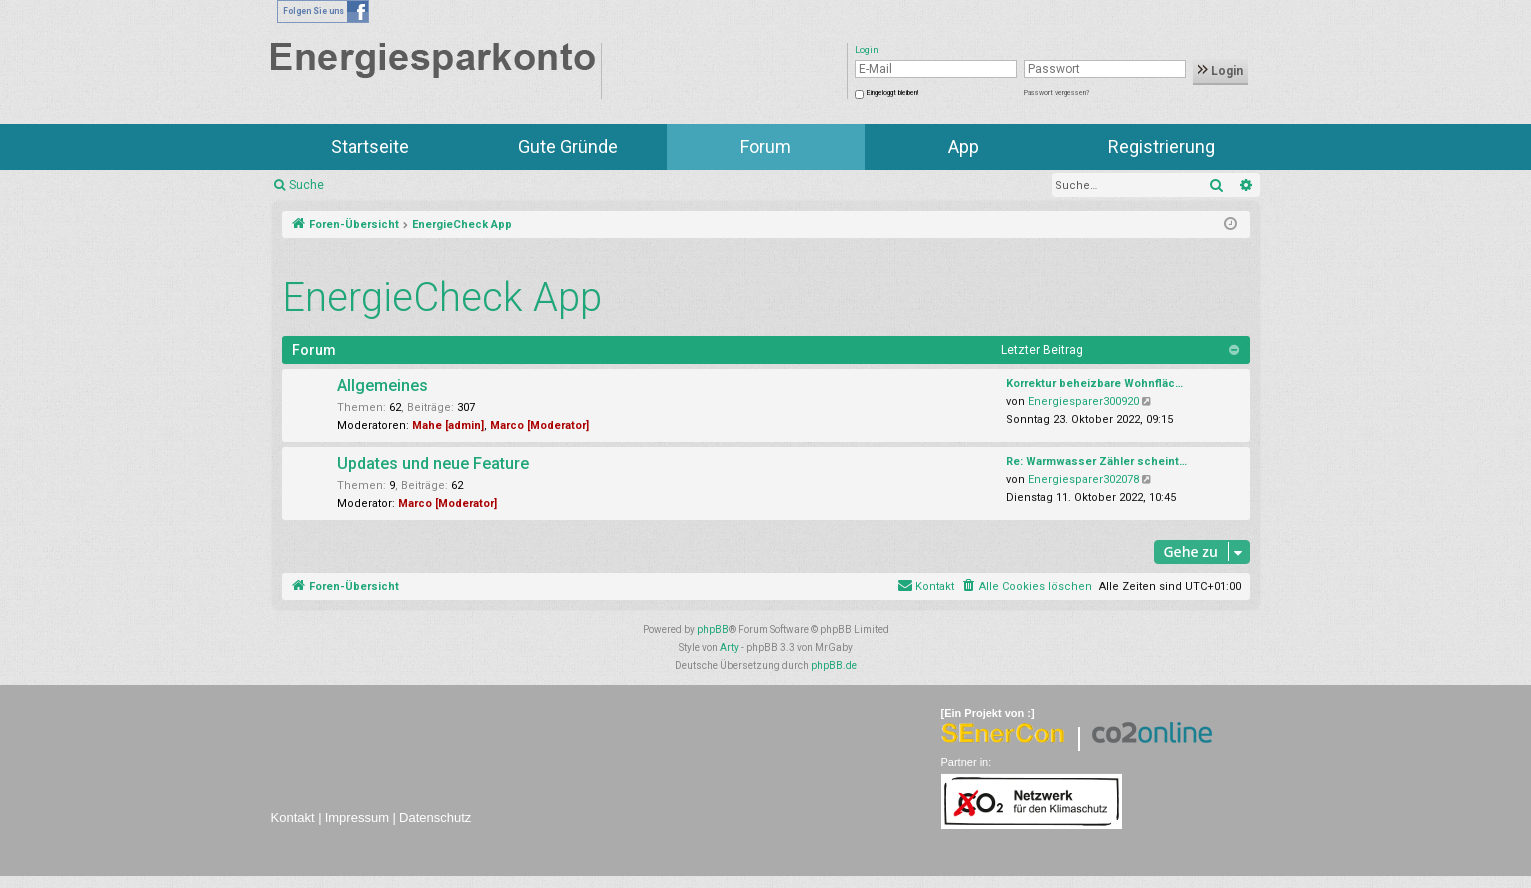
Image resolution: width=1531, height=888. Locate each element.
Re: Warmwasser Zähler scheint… (1096, 461)
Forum (765, 146)
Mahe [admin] (448, 425)
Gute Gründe (568, 146)
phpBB (713, 629)
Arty (729, 647)
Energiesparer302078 (1083, 479)
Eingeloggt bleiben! (892, 93)
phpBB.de (834, 665)
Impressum (357, 817)
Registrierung (1161, 146)
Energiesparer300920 (1083, 401)
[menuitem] (1026, 587)
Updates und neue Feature (433, 463)
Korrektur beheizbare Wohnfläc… (1094, 383)
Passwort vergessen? (1056, 93)
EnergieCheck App (442, 297)
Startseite (370, 146)
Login (1220, 71)
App (963, 146)
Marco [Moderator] (539, 425)
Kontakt (293, 817)
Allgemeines (382, 385)
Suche (306, 185)
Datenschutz (435, 817)
